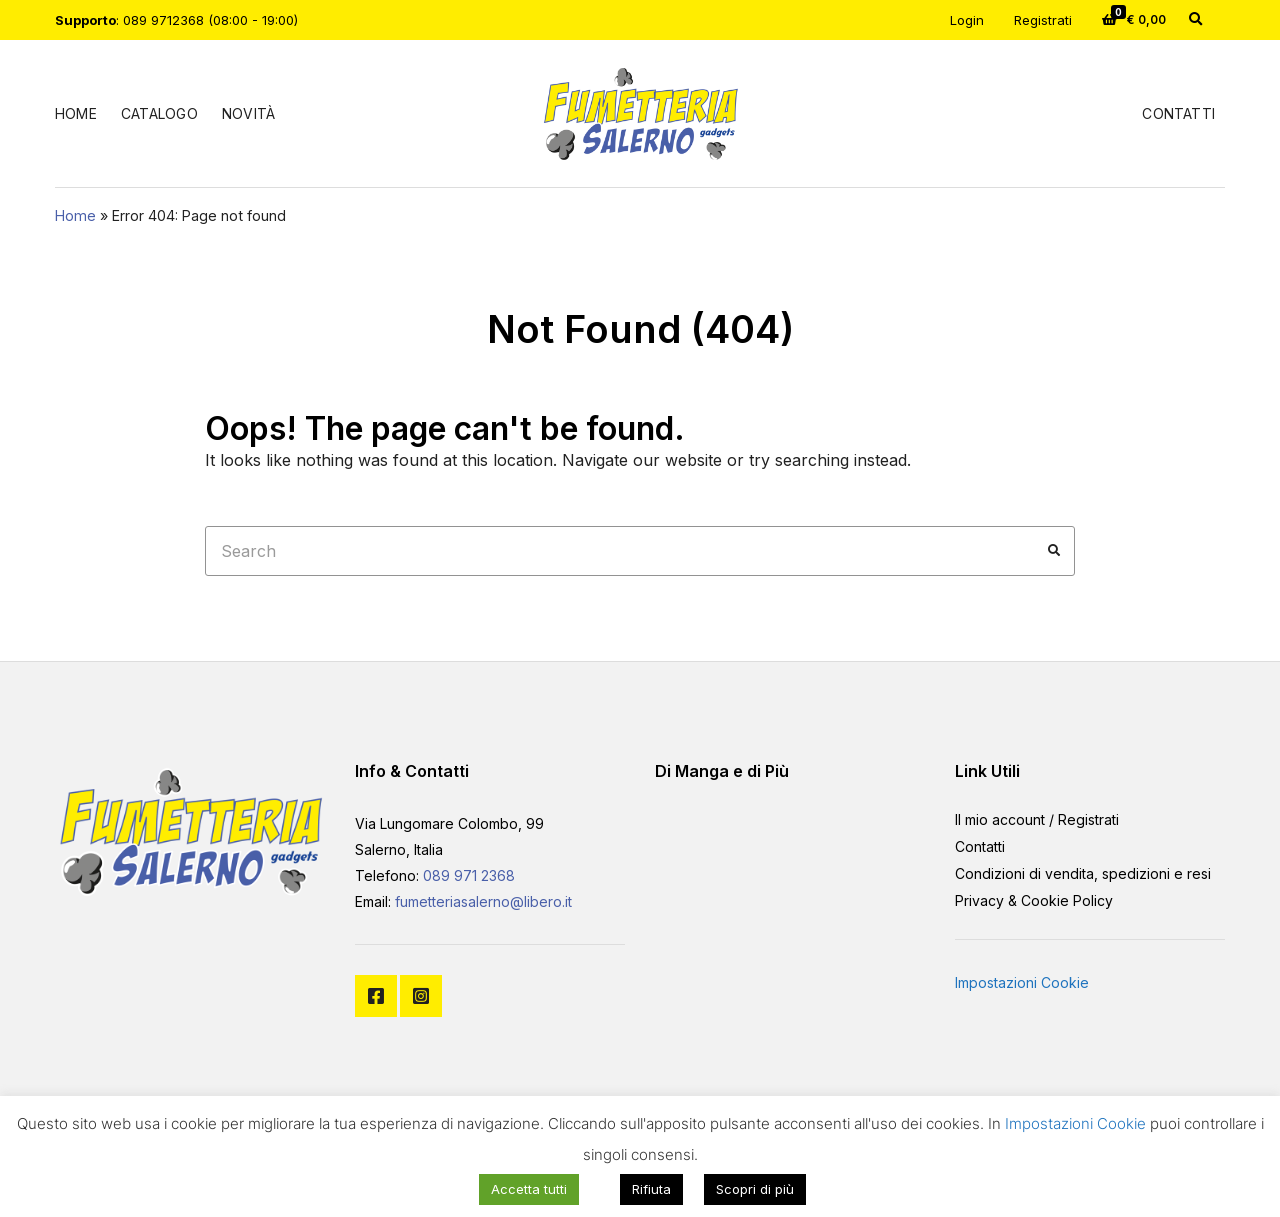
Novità (248, 113)
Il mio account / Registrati (1037, 819)
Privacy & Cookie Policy (1034, 900)
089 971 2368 (469, 875)
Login (967, 20)
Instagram (421, 996)
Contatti (1178, 113)
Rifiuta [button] (651, 1189)
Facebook (376, 996)
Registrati (1043, 20)
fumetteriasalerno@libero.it (483, 901)
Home (76, 113)
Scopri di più (755, 1189)
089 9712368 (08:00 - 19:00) (210, 20)
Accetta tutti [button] (529, 1189)
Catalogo (159, 113)
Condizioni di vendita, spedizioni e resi (1083, 873)
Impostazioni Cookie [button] (1022, 982)
